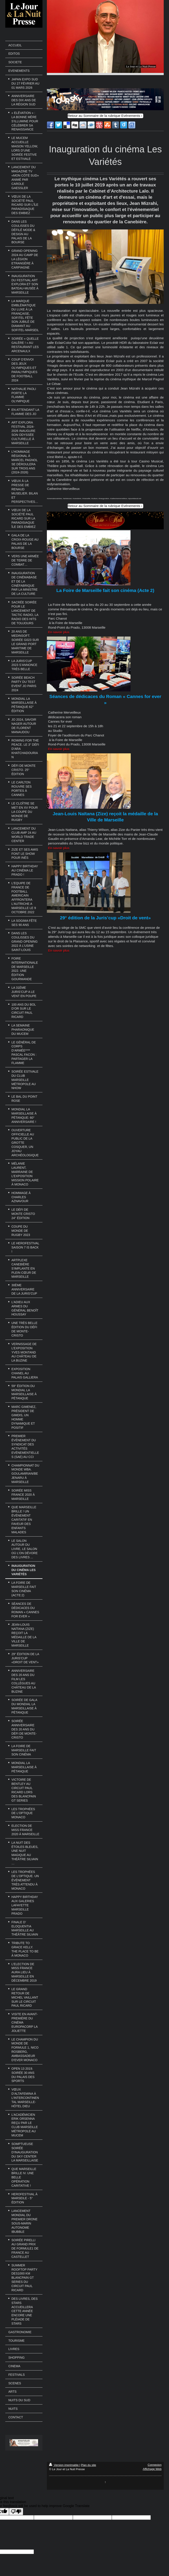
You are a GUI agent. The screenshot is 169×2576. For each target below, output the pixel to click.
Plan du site (88, 2465)
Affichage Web (152, 2469)
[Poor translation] (16, 2511)
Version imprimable (64, 2465)
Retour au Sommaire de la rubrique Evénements (104, 115)
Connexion (155, 2464)
